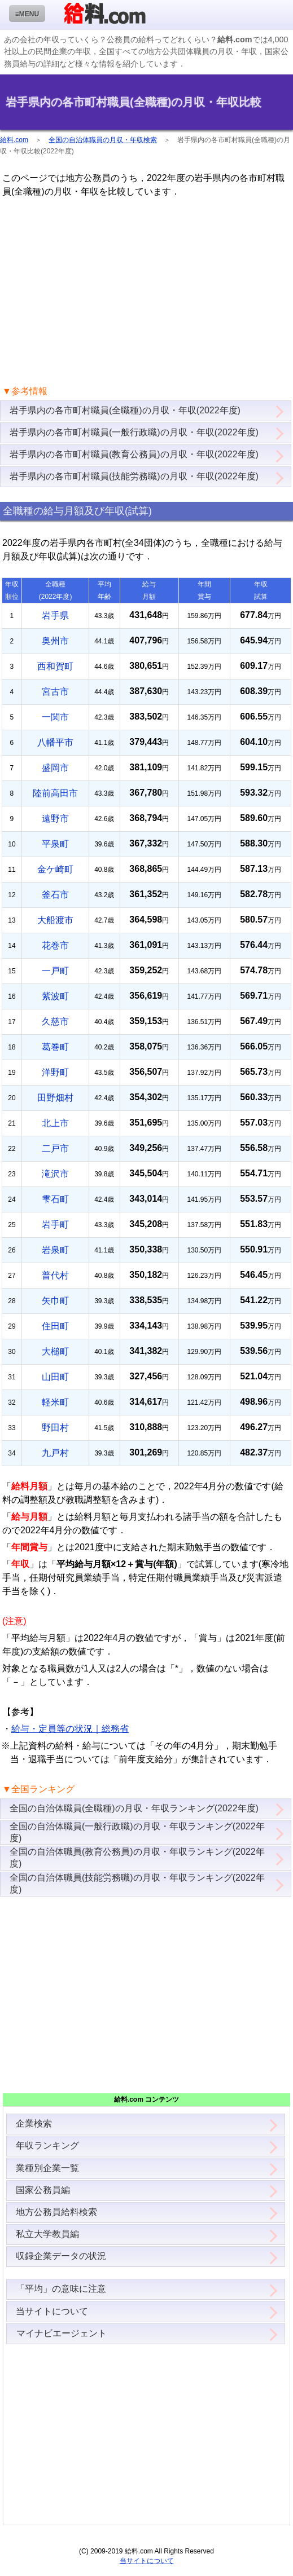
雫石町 (55, 1199)
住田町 (55, 1326)
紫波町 (55, 996)
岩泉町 (55, 1250)
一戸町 (55, 971)
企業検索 (34, 2123)
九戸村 (55, 1453)
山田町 (55, 1377)
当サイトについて (52, 2311)
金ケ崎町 (55, 869)
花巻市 (55, 945)
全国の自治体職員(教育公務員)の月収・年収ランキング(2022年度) (137, 1857)
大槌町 (55, 1351)
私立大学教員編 (47, 2234)
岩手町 (55, 1224)
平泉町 (55, 844)
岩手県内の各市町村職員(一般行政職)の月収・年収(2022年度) (134, 432)
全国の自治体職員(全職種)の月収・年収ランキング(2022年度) (134, 1808)
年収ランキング (47, 2145)
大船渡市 (55, 920)
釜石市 (55, 894)
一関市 (55, 717)
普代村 (55, 1275)
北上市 (55, 1123)
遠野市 (55, 818)
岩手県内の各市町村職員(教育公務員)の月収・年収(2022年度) (134, 454)
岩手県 (55, 615)
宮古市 (55, 691)
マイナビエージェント (61, 2333)
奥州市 (55, 641)
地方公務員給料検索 (56, 2212)
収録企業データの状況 (61, 2256)
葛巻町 (55, 1047)
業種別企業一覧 (47, 2168)
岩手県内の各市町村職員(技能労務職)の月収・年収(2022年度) (134, 476)
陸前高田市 (55, 793)
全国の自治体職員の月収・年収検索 (103, 140)
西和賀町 (55, 666)
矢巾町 (55, 1300)
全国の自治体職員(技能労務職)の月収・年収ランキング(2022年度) (137, 1883)
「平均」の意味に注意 (61, 2288)
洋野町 (55, 1072)
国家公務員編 (43, 2190)
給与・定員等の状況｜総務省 (70, 1728)
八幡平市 (55, 742)
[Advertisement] (146, 291)
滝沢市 (55, 1174)
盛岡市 (55, 768)
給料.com (14, 140)
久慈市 (55, 1021)
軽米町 (55, 1402)
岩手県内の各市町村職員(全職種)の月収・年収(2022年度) (125, 410)
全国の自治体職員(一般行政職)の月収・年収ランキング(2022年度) (137, 1832)
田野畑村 (55, 1097)
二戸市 (55, 1148)
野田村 (55, 1427)
